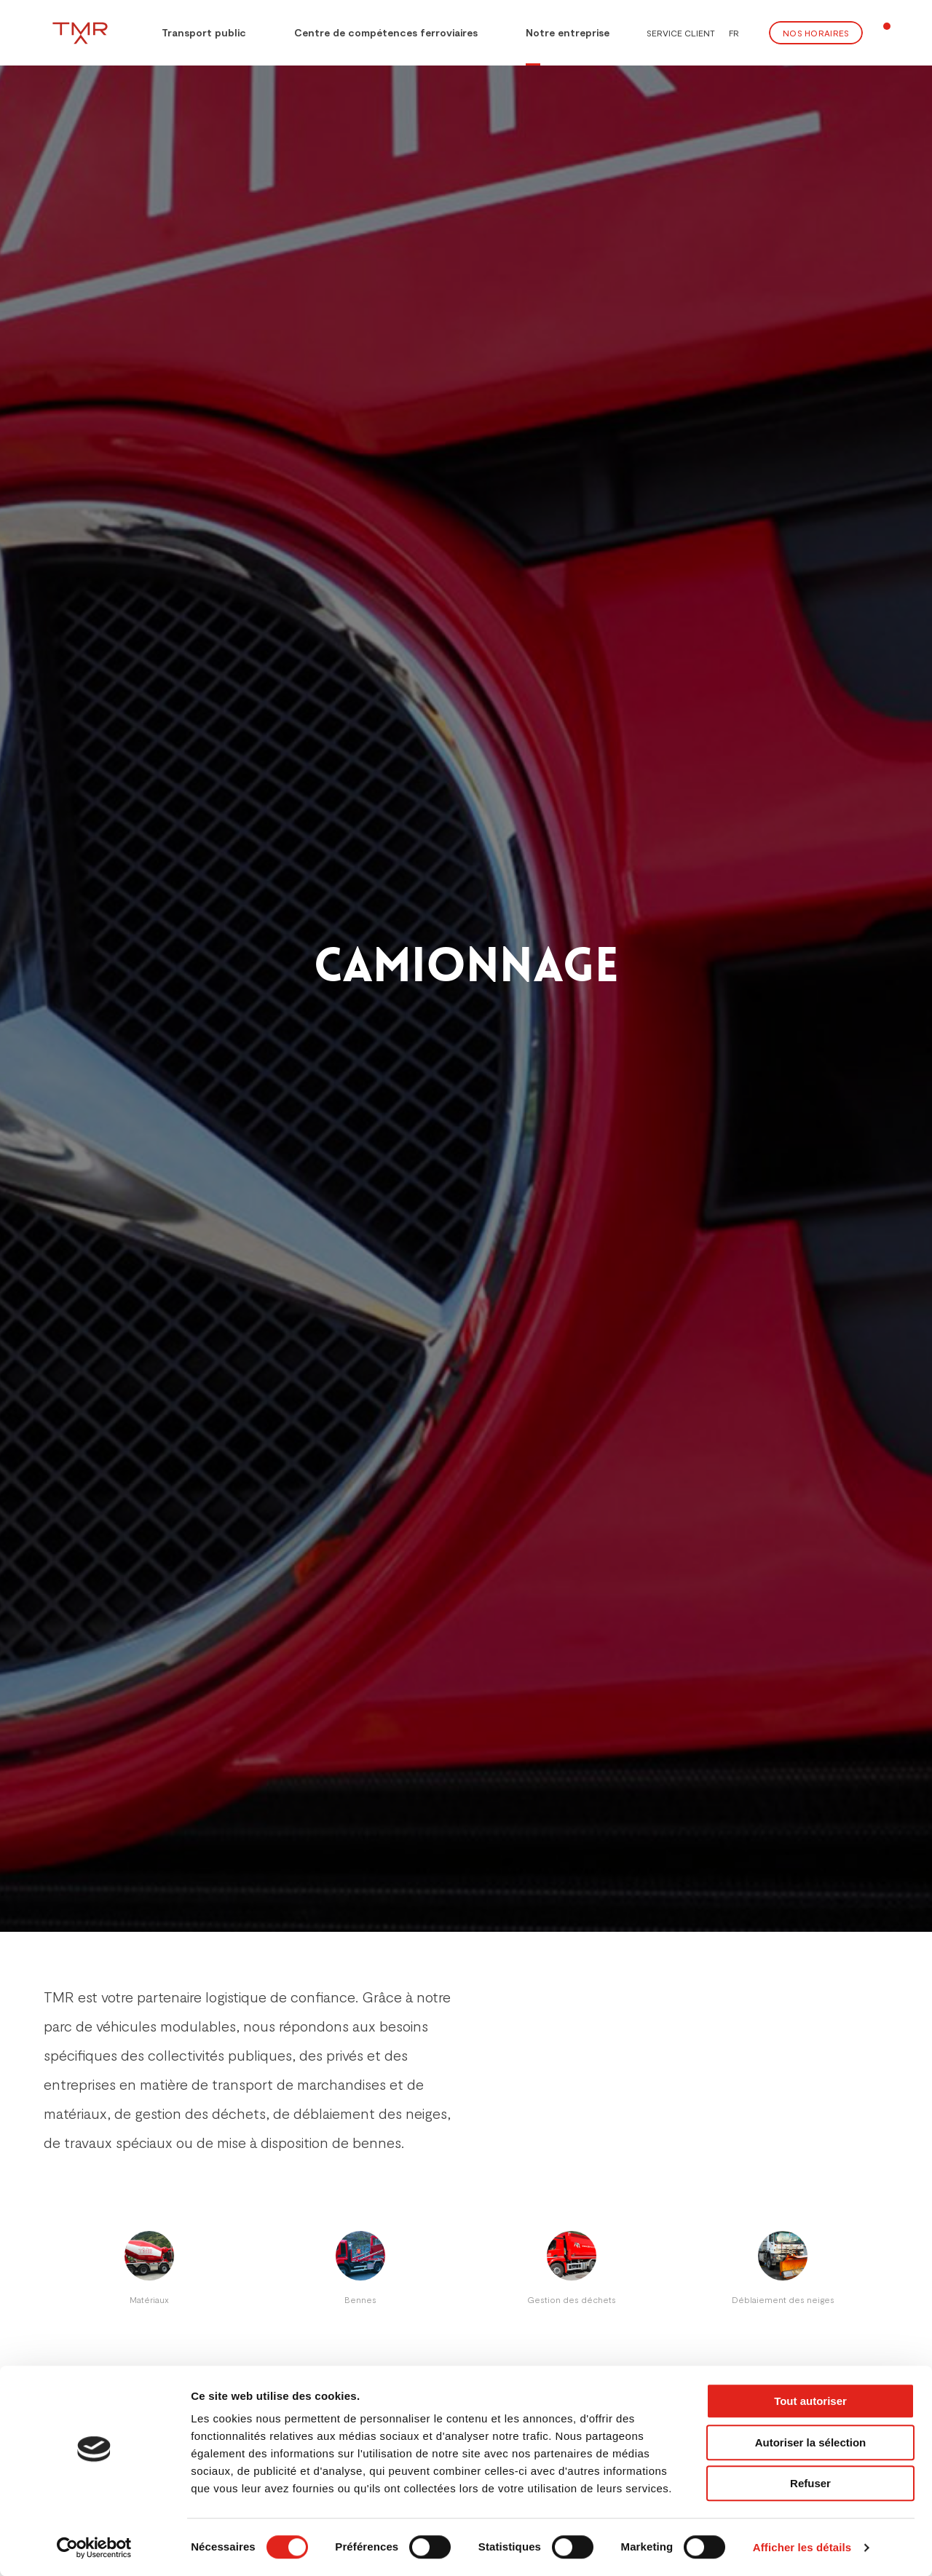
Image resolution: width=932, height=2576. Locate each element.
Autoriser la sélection (810, 2442)
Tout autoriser (810, 2401)
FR (734, 33)
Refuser (810, 2483)
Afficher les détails (802, 2547)
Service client (681, 33)
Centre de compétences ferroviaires (386, 32)
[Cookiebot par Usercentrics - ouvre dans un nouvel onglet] (94, 2548)
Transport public (194, 31)
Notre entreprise (567, 32)
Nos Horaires (816, 33)
